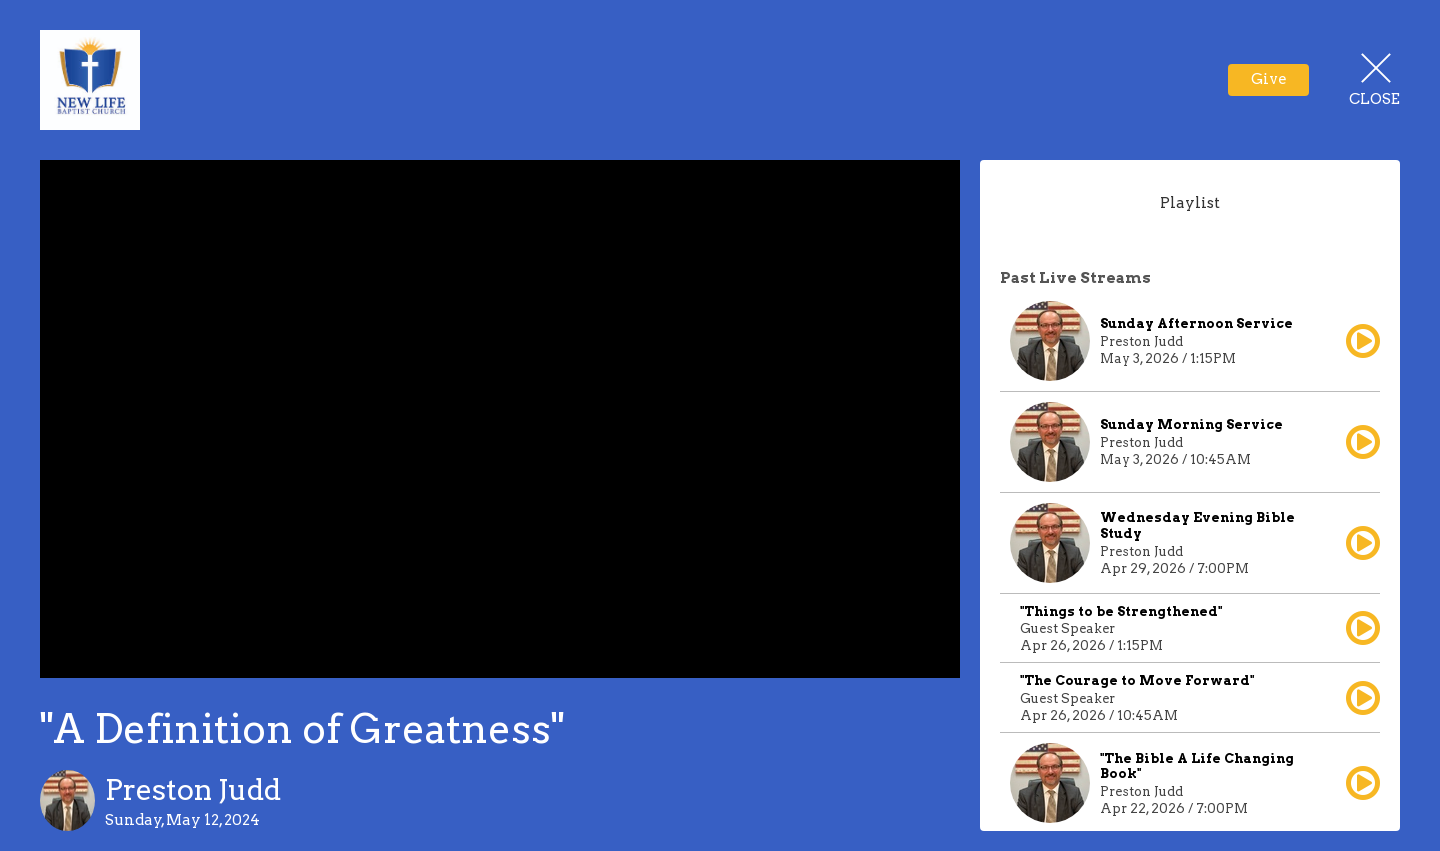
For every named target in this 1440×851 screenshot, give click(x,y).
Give (1269, 79)
